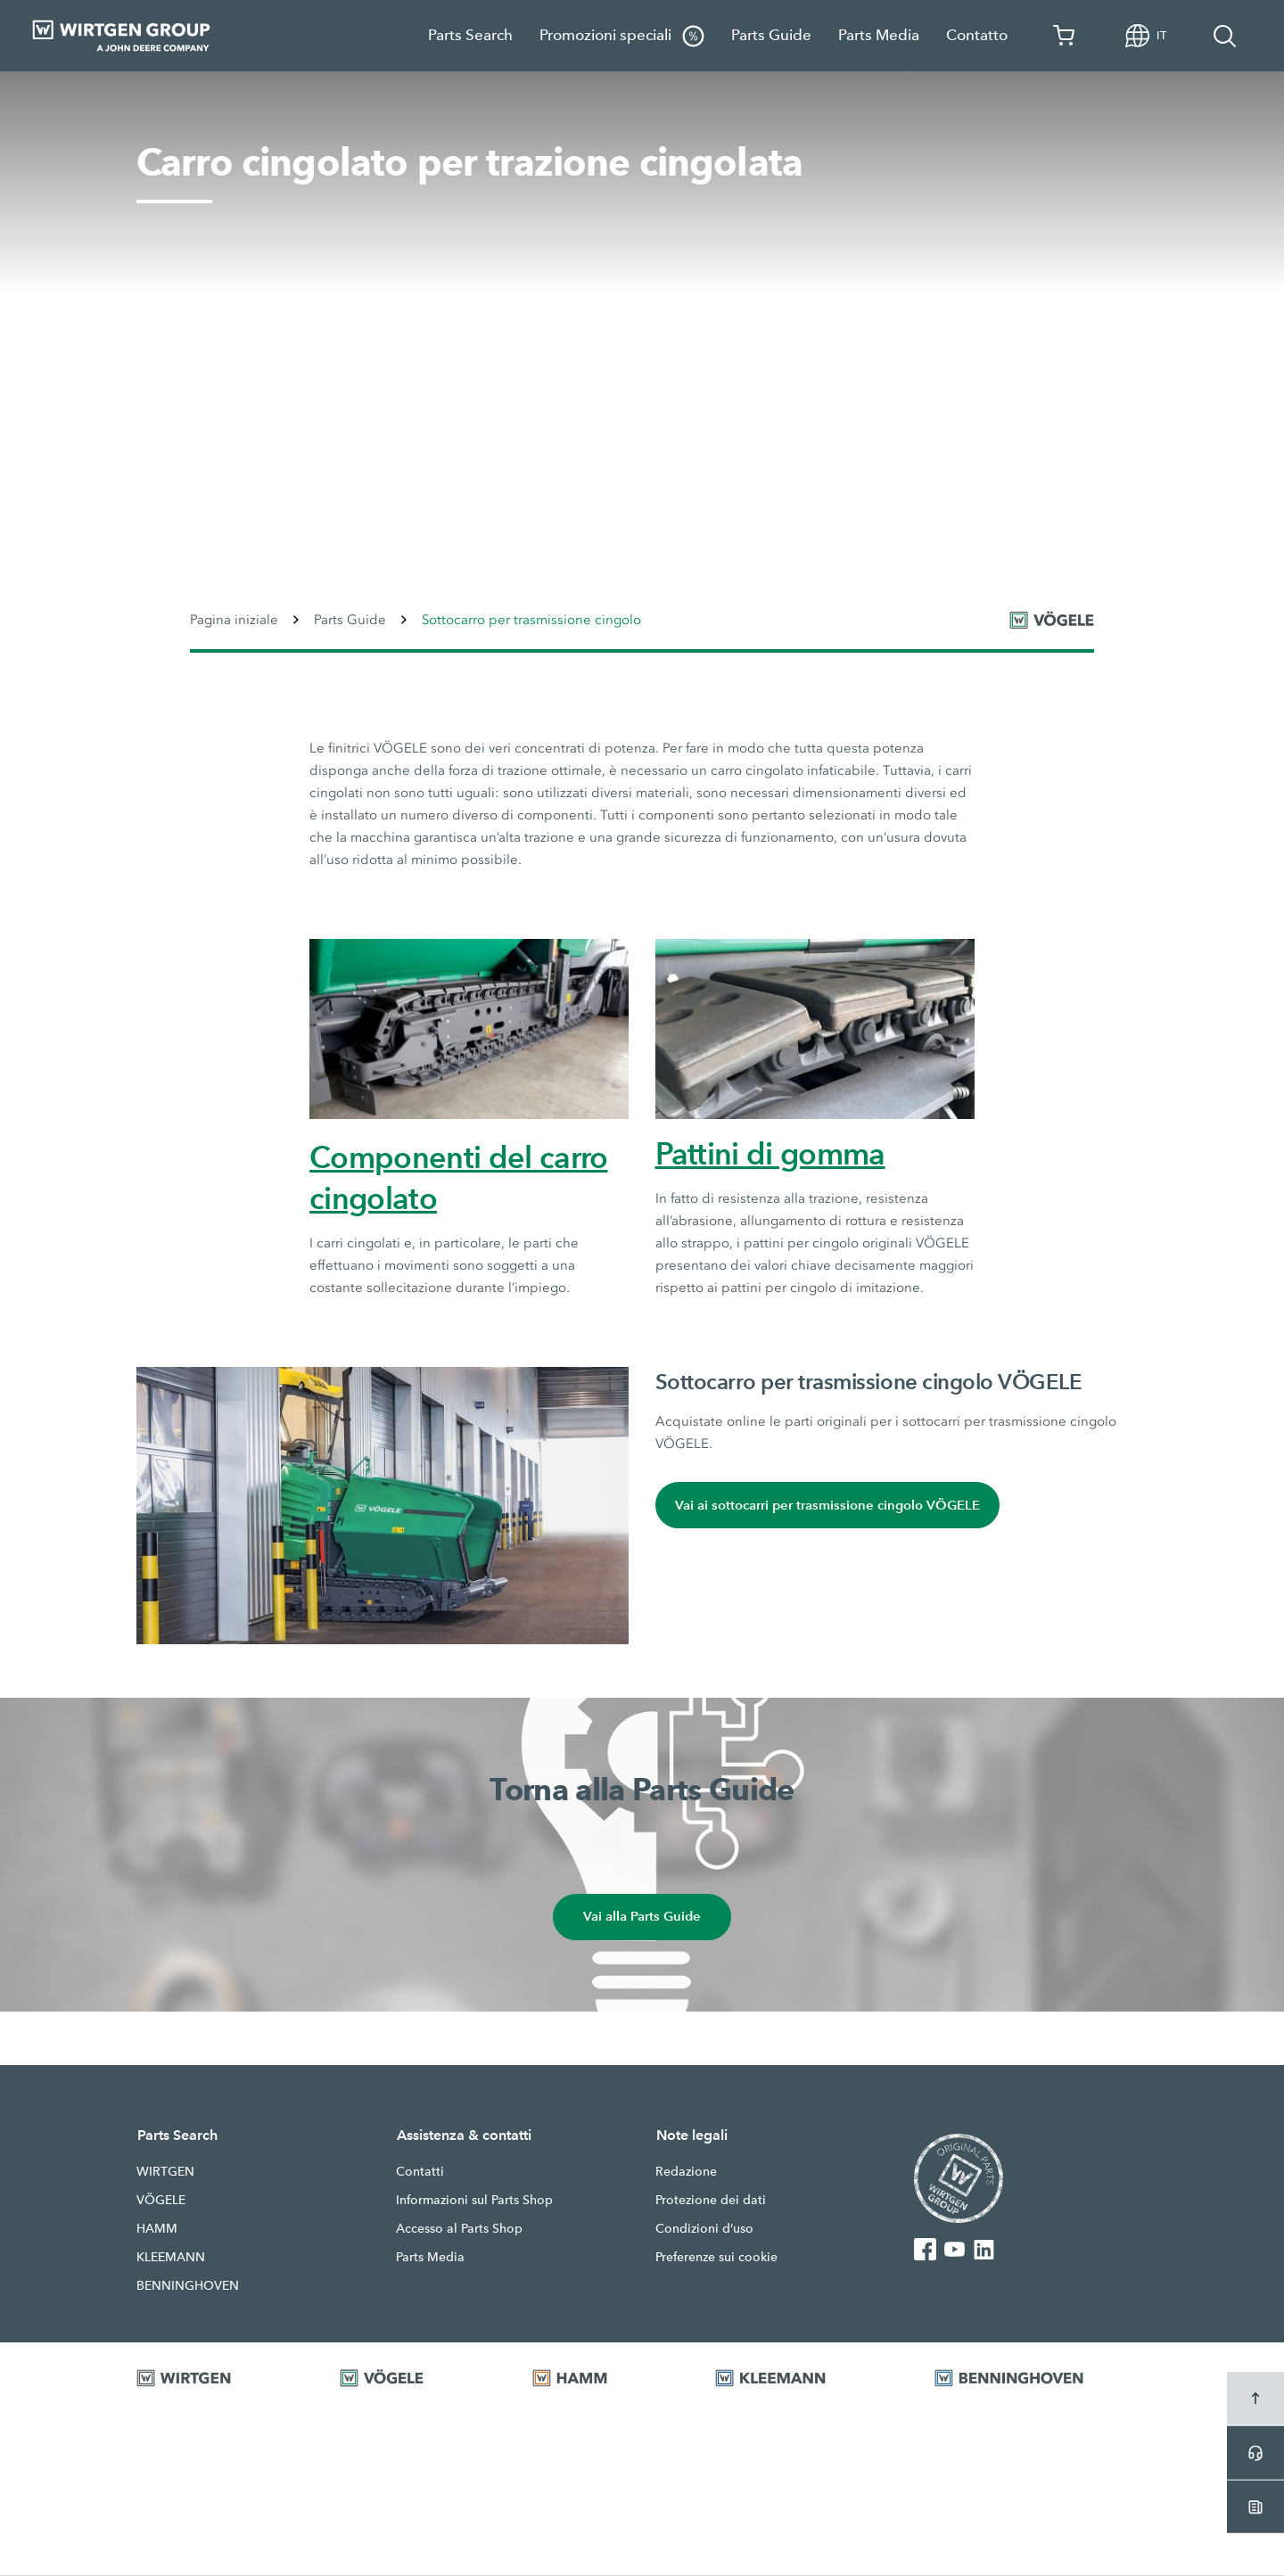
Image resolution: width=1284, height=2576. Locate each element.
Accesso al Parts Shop (459, 2229)
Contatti (420, 2172)
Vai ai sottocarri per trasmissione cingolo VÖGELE (828, 1505)
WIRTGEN (165, 2172)
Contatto (977, 35)
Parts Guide (771, 35)
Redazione (686, 2172)
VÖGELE (160, 2201)
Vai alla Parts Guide (642, 1917)
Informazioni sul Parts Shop (474, 2201)
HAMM (156, 2229)
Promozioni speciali (621, 36)
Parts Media (878, 35)
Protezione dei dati (710, 2201)
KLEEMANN (170, 2258)
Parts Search (470, 35)
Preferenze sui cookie (716, 2258)
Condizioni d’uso (704, 2229)
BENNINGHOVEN (187, 2286)
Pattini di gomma (770, 1154)
